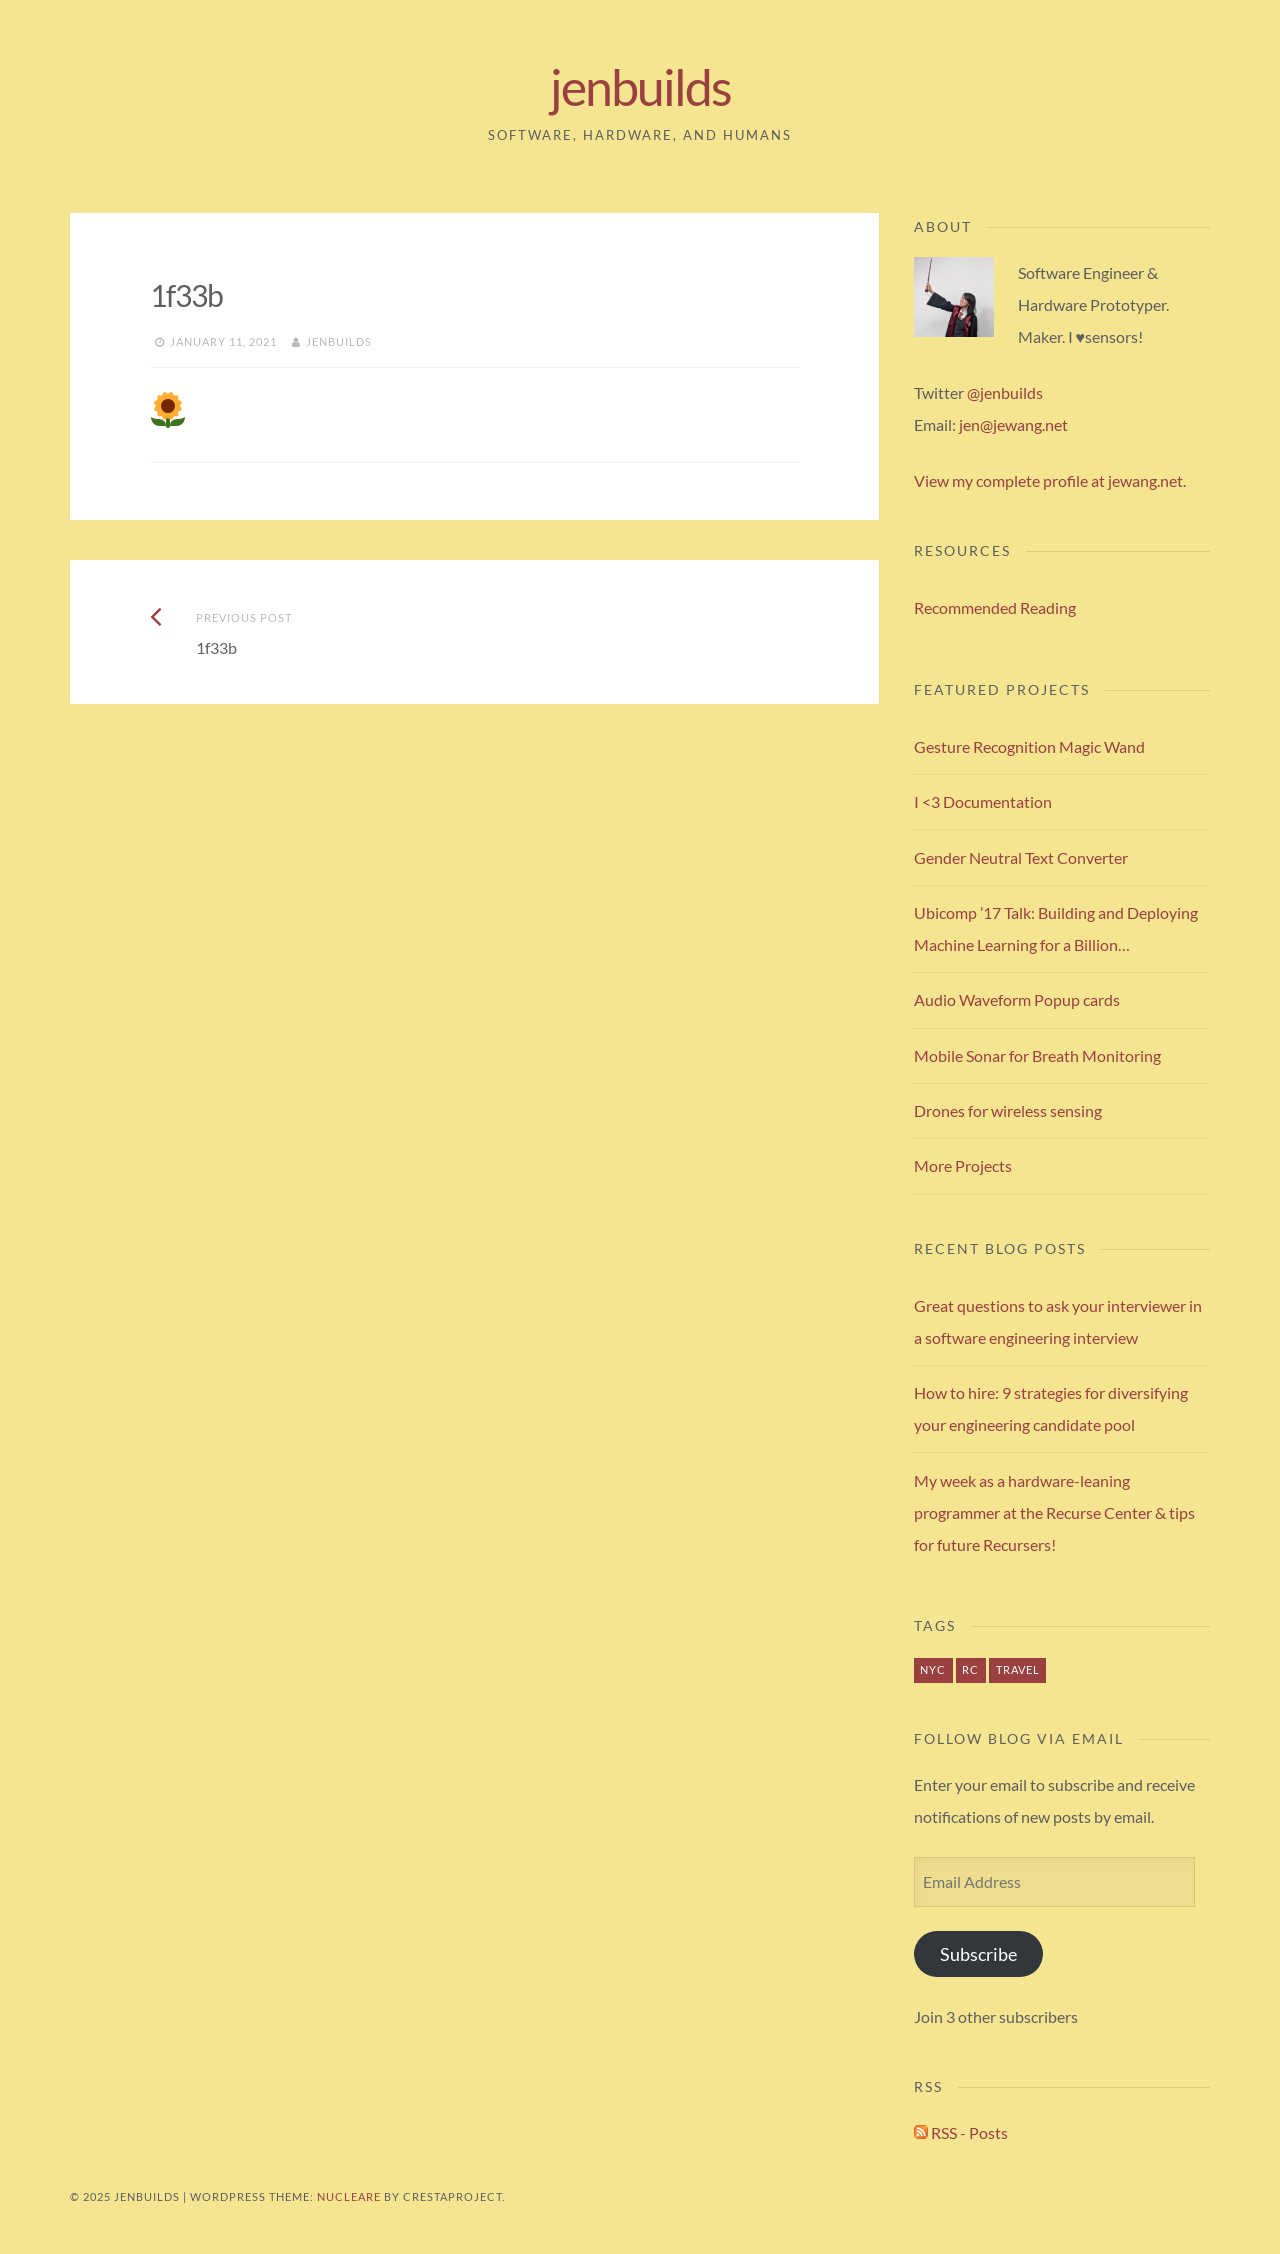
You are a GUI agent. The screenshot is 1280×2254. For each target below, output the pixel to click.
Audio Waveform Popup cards (1017, 999)
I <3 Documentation (983, 801)
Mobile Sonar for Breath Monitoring (1037, 1055)
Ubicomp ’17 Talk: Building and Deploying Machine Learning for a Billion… (1056, 928)
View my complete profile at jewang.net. (1050, 480)
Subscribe (978, 1954)
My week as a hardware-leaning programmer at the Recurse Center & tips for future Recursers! (1054, 1512)
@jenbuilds (1005, 392)
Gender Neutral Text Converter (1021, 857)
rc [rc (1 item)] (970, 1669)
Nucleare (349, 2196)
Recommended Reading (995, 607)
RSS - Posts (961, 2132)
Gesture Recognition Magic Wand (1029, 746)
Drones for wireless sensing (1008, 1110)
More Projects (963, 1165)
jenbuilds (640, 87)
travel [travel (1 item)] (1018, 1669)
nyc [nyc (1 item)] (933, 1669)
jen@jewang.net (1013, 424)
